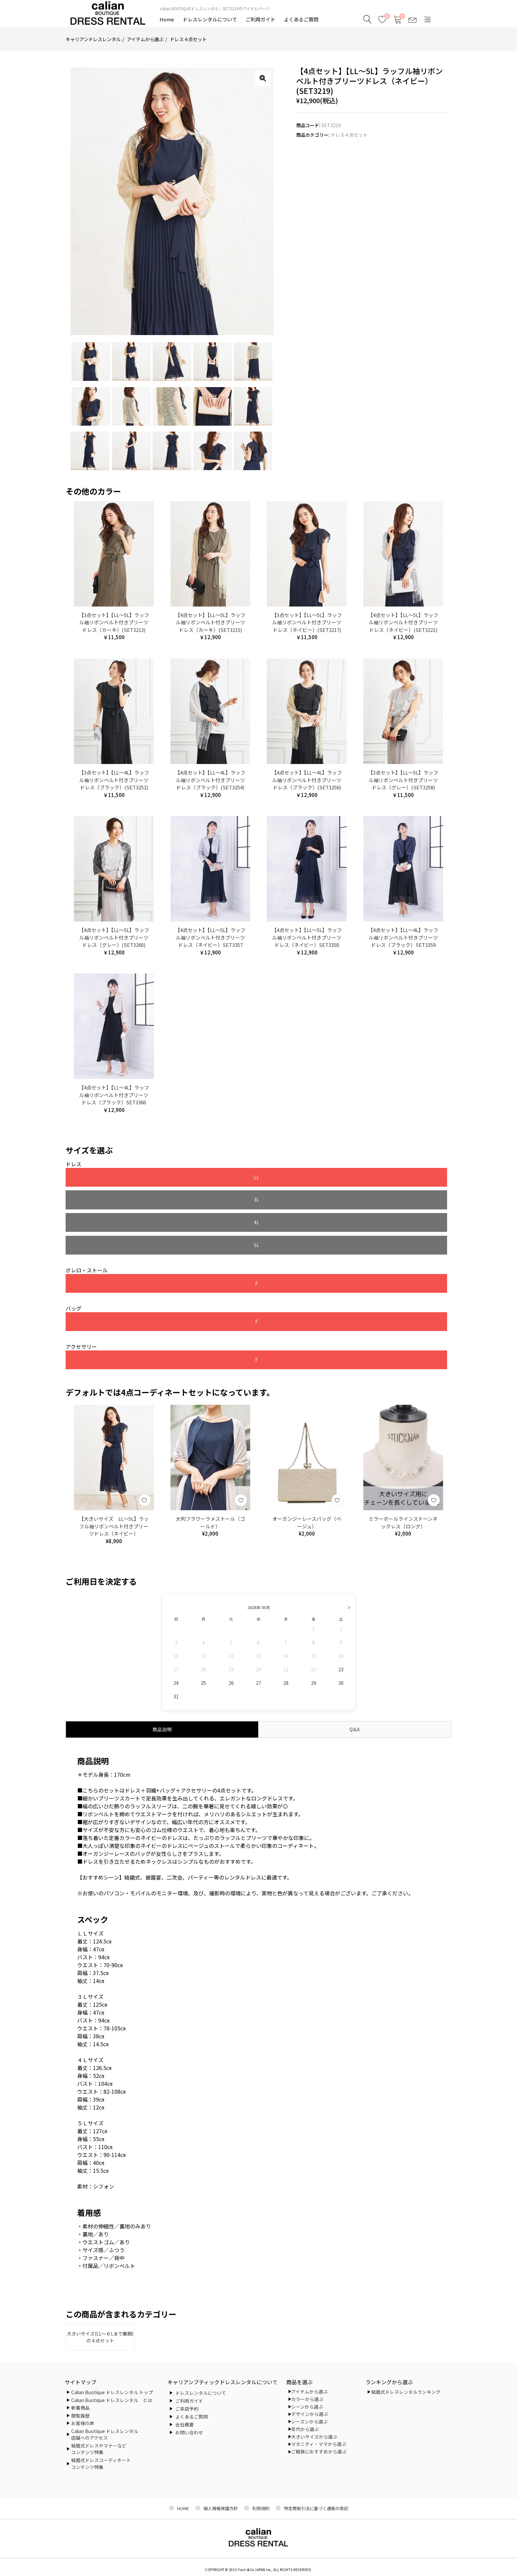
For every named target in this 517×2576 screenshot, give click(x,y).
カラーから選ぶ (307, 2396)
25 (203, 1619)
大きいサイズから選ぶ (314, 2434)
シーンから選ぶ (307, 2404)
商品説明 (162, 1665)
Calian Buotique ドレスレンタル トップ (112, 2390)
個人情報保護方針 (220, 2506)
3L (185, 1178)
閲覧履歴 (80, 2413)
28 (286, 1619)
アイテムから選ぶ (145, 39)
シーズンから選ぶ (309, 2419)
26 (231, 1619)
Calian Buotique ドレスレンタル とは (111, 2397)
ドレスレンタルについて (210, 19)
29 (313, 1619)
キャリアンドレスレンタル (93, 39)
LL (104, 1178)
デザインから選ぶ (309, 2411)
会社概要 (184, 2422)
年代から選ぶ (305, 2426)
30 (341, 1619)
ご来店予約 (186, 2406)
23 (341, 1605)
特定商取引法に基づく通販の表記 (316, 2506)
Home (167, 19)
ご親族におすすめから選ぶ (319, 2449)
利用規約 (260, 2506)
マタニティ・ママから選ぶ (318, 2441)
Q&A (355, 1665)
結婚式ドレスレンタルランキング (406, 2389)
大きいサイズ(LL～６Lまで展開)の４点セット (100, 2274)
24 (176, 1619)
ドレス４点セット (188, 39)
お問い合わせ (189, 2429)
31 (176, 1632)
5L (347, 1178)
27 (258, 1619)
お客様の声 (82, 2421)
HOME (183, 2506)
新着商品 (80, 2405)
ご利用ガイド (260, 19)
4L (266, 1178)
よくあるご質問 (301, 19)
